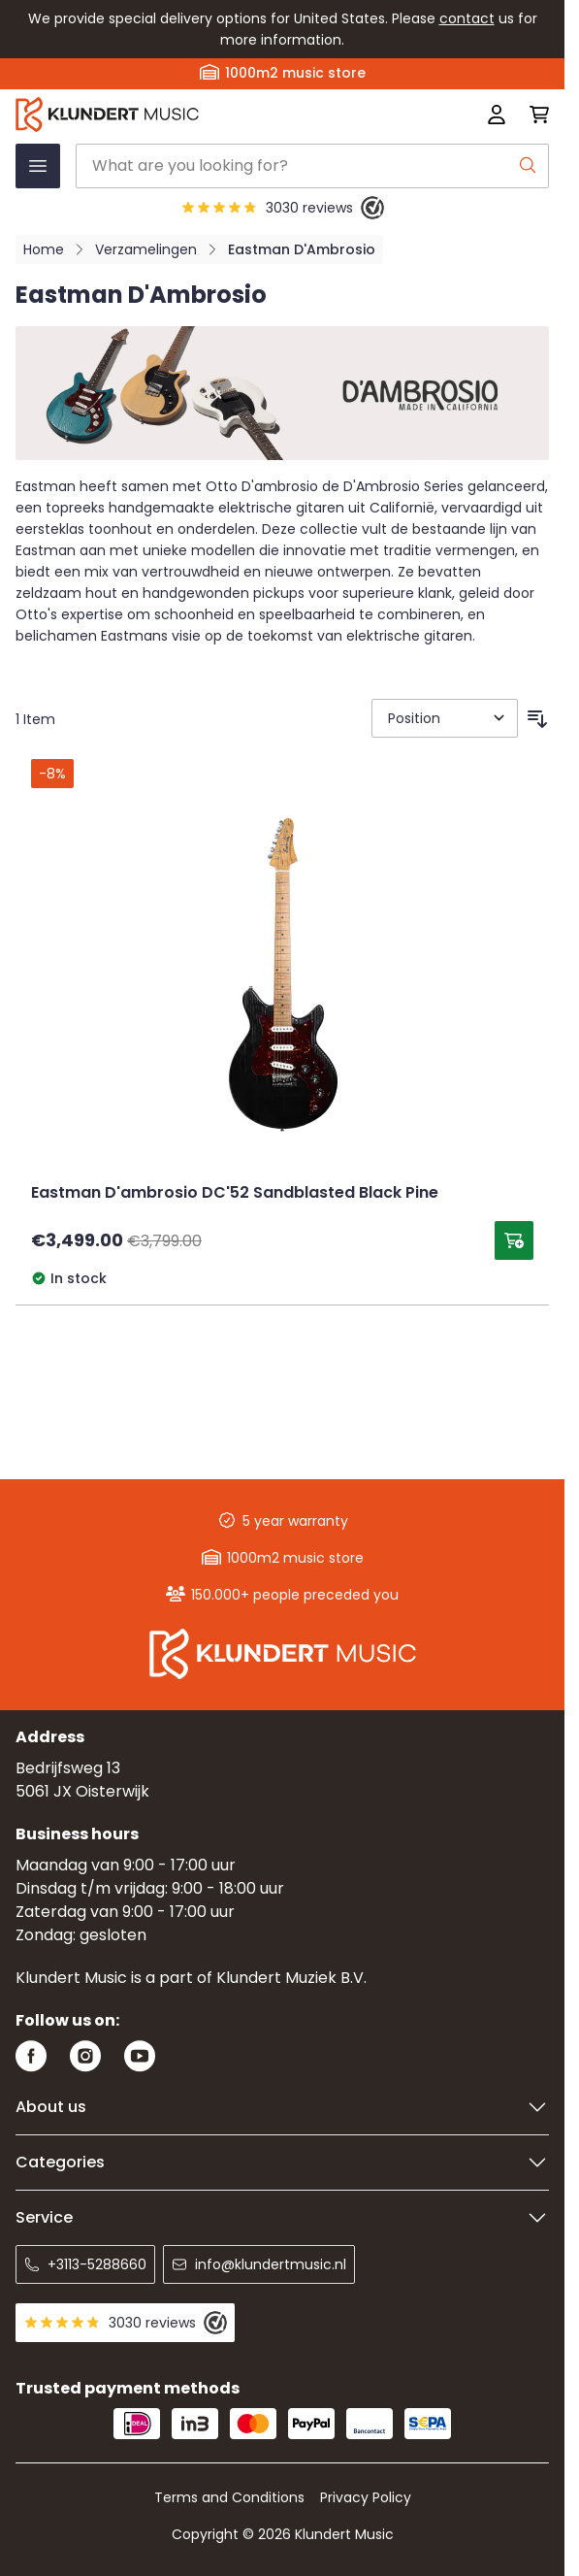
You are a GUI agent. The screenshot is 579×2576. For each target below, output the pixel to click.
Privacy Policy (365, 2497)
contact (467, 18)
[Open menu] (37, 166)
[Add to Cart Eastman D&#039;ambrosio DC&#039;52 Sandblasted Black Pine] (514, 1240)
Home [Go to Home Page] (43, 249)
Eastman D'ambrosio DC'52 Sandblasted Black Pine (234, 1193)
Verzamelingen (146, 249)
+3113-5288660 (85, 2264)
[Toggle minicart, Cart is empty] (533, 114)
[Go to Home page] (176, 114)
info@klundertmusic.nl (259, 2264)
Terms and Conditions (229, 2497)
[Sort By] (444, 718)
